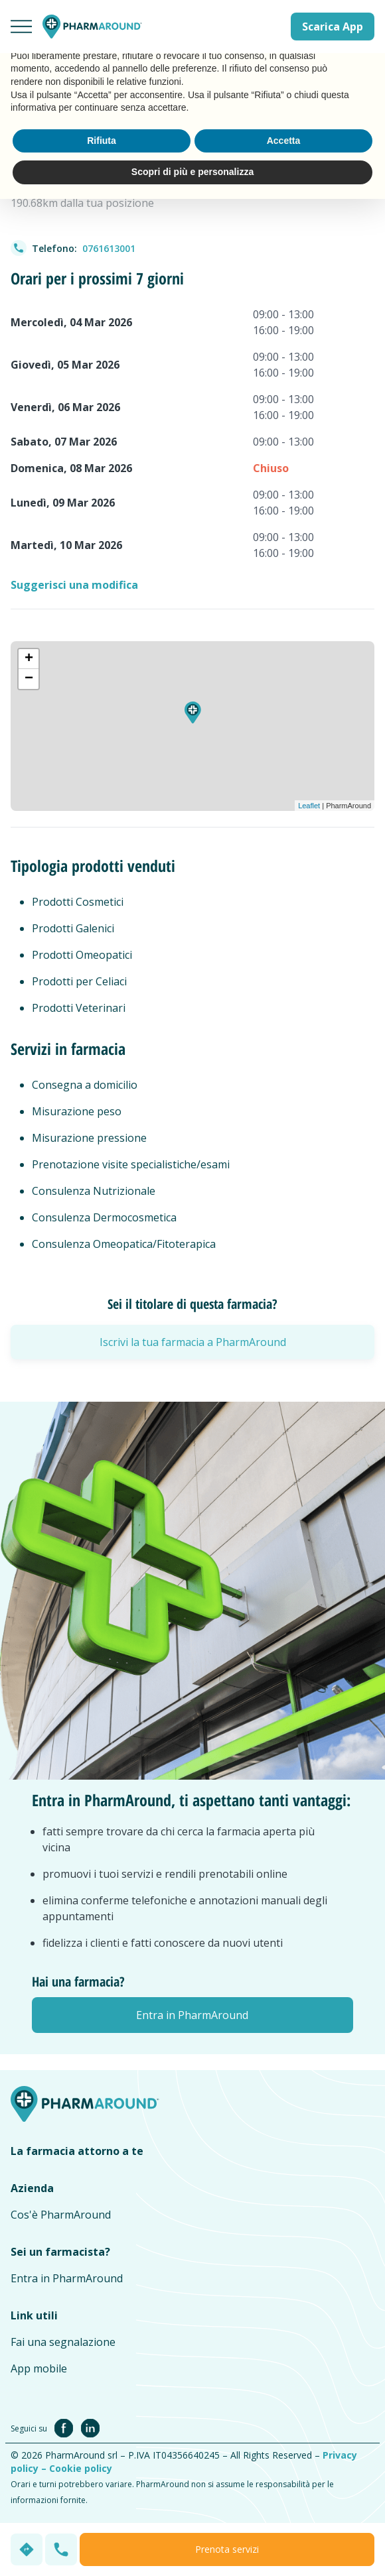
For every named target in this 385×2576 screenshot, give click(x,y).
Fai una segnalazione (63, 2342)
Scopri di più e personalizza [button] (192, 171)
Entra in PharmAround (67, 2278)
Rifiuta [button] (101, 140)
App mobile (39, 2368)
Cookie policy (80, 2468)
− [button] (29, 679)
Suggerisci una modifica (74, 585)
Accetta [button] (284, 140)
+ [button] (29, 659)
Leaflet (309, 806)
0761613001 (108, 248)
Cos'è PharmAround (61, 2214)
